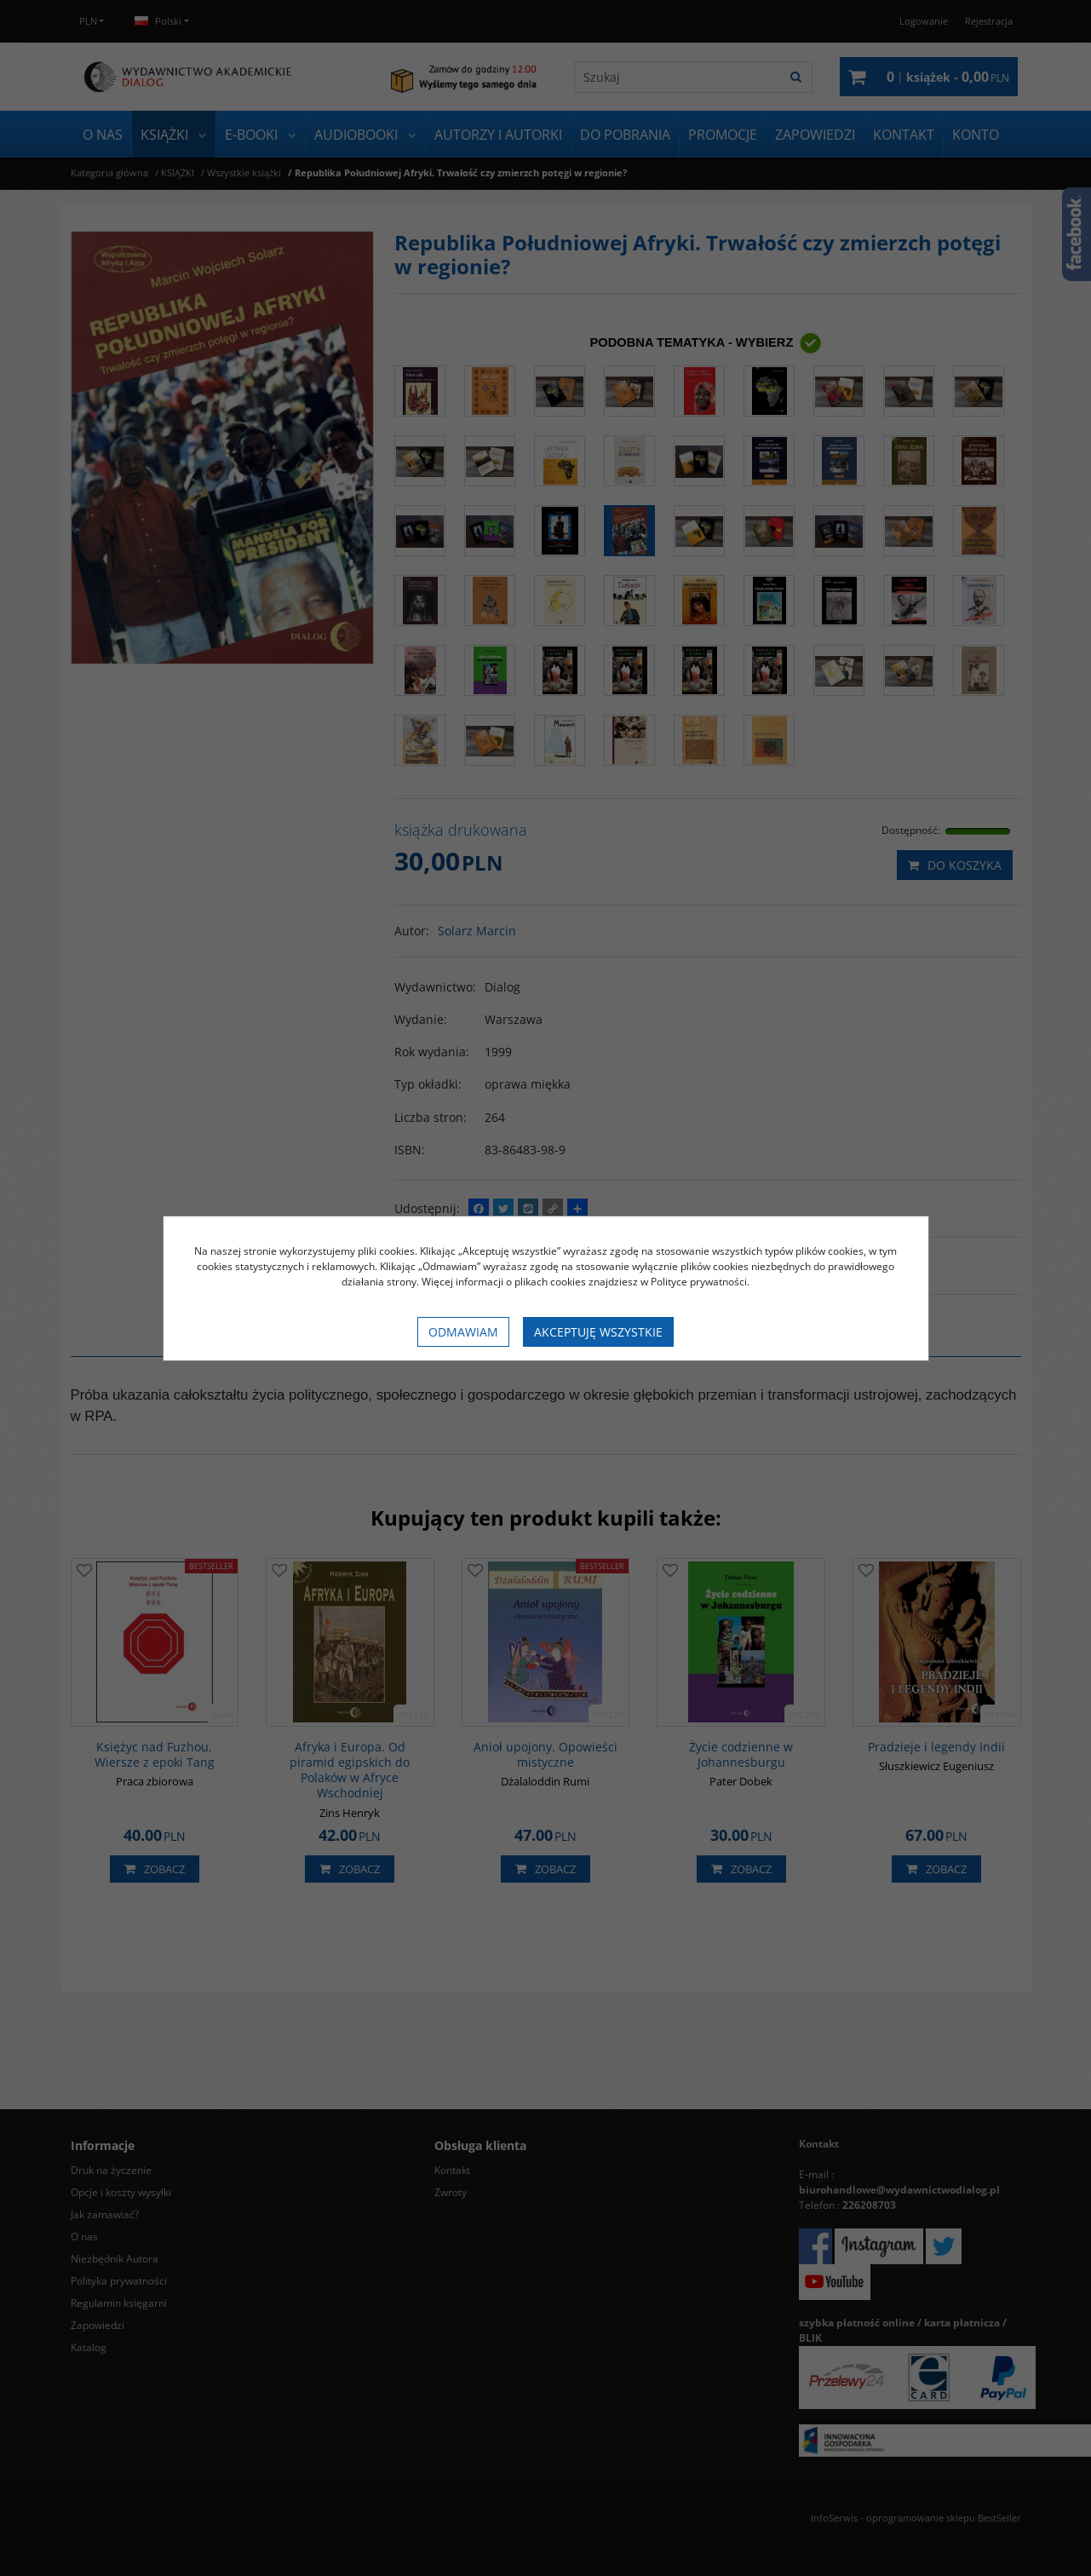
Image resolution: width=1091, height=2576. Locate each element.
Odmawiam (463, 1332)
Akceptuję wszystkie (598, 1332)
